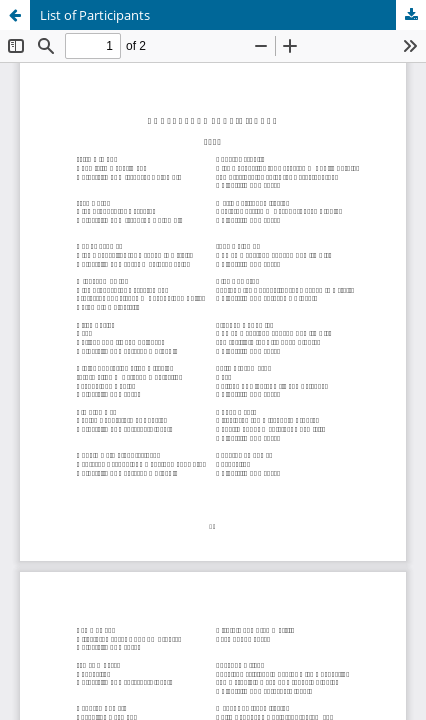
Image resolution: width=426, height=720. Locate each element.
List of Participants (95, 15)
